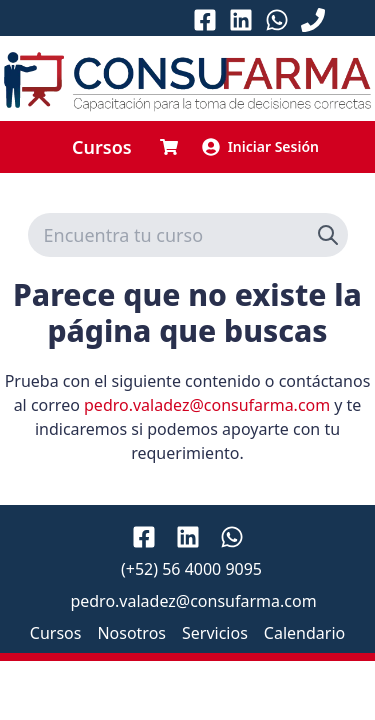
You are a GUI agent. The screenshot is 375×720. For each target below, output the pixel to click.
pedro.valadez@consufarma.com (207, 405)
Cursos (102, 147)
